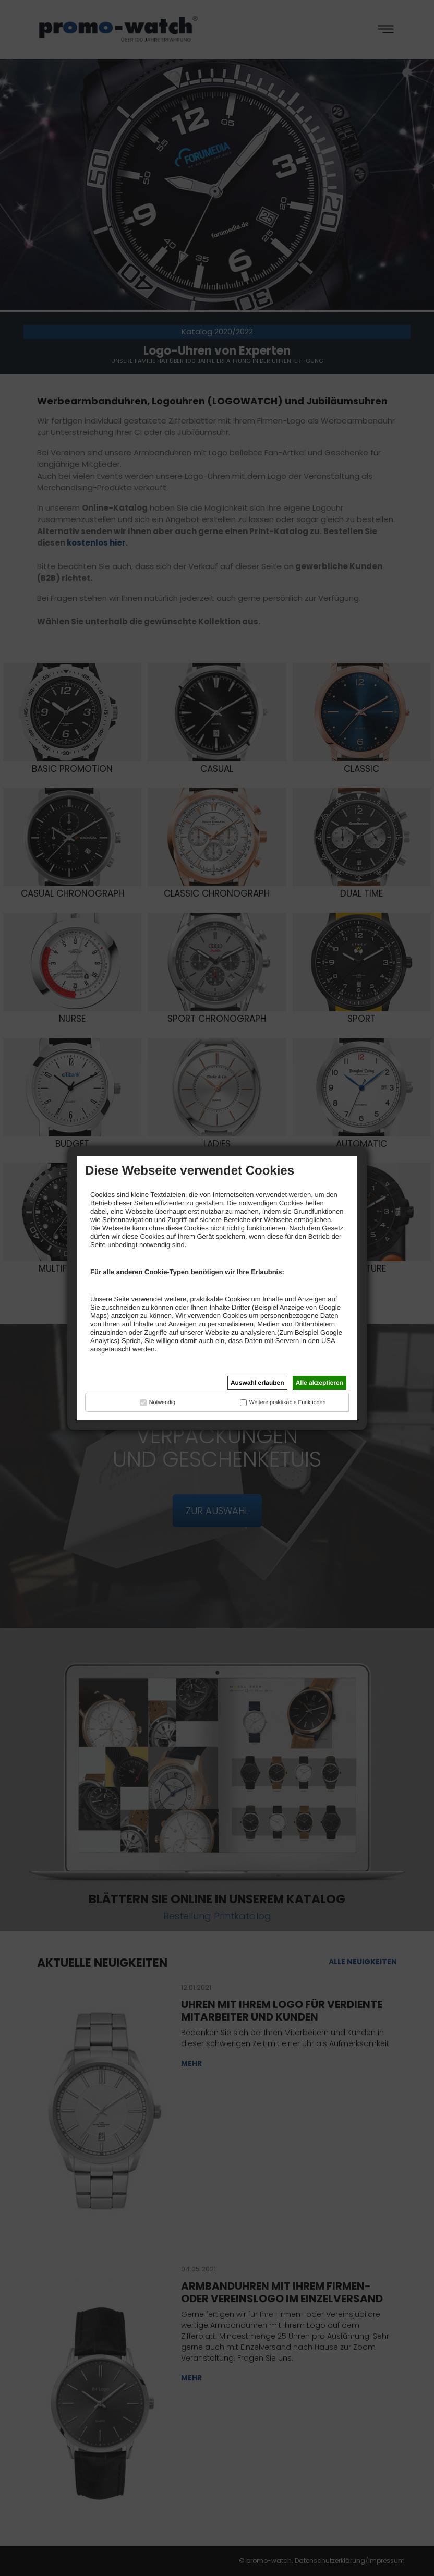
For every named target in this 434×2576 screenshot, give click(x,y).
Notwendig (162, 1402)
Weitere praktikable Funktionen (287, 1402)
